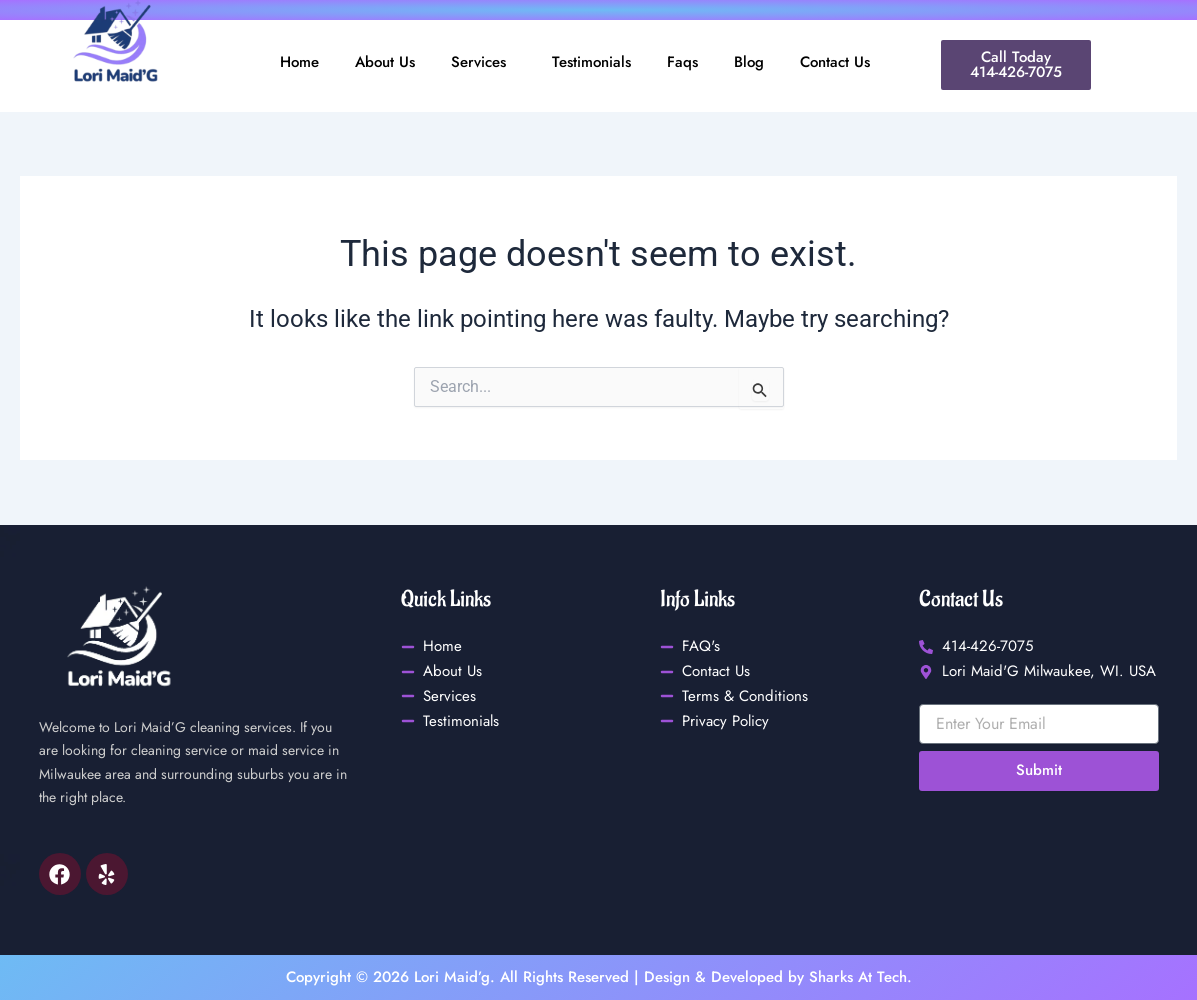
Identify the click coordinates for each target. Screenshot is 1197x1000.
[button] (483, 62)
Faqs (682, 62)
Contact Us (835, 62)
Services (478, 62)
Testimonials (591, 62)
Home (299, 62)
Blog (749, 62)
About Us (385, 62)
